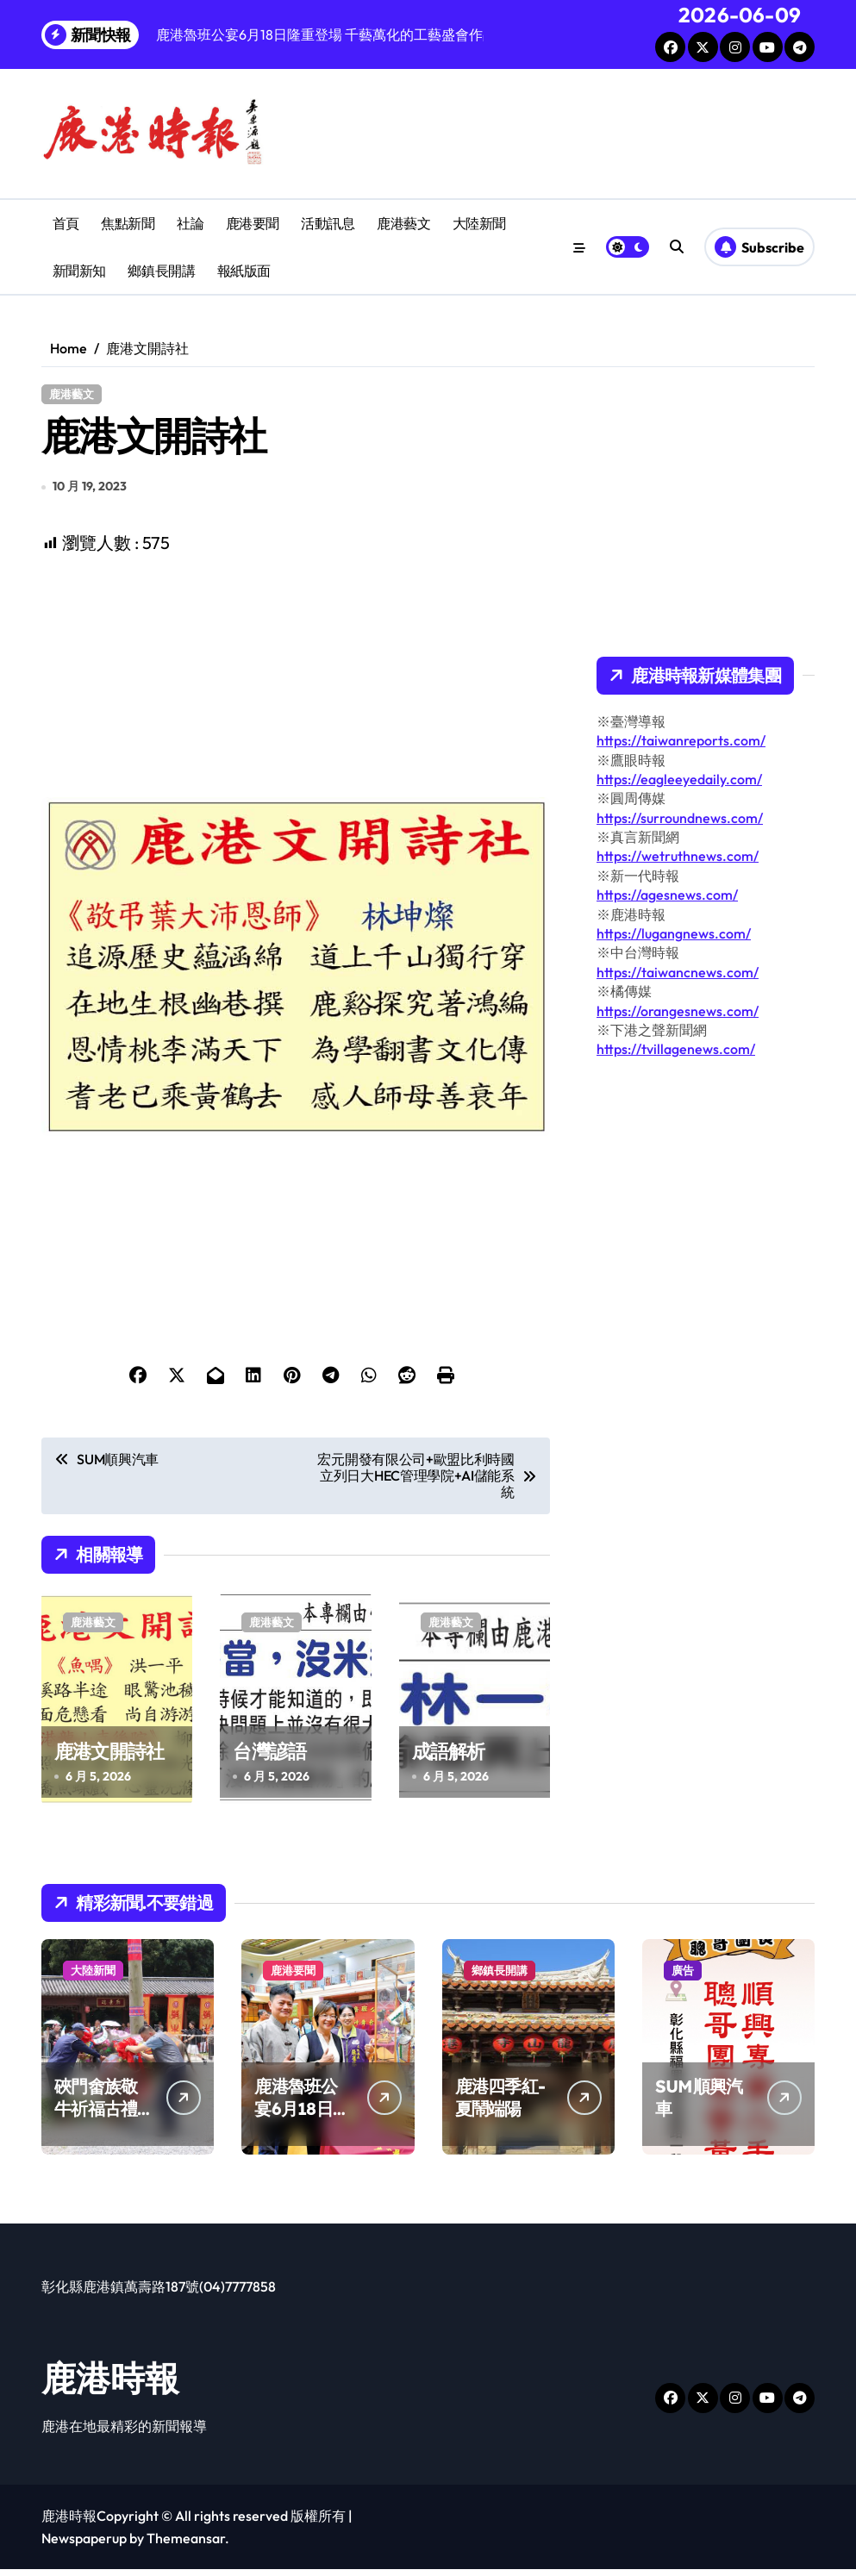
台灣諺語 (269, 1757)
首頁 (66, 223)
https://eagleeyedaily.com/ (679, 779)
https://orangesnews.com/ (678, 1011)
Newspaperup (84, 2545)
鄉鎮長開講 (161, 270)
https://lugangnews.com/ (674, 933)
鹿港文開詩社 (109, 1757)
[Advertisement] (298, 682)
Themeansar (186, 2545)
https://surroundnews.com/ (680, 817)
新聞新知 (79, 270)
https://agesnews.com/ (667, 894)
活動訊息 (327, 223)
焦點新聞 (127, 223)
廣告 (683, 1977)
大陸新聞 (479, 223)
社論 (190, 223)
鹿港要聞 (252, 223)
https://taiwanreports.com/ (681, 740)
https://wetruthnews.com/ (678, 855)
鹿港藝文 (403, 223)
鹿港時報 (110, 2384)
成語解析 (448, 1757)
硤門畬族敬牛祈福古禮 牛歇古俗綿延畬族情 (95, 2126)
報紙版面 (244, 270)
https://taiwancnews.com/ (678, 972)
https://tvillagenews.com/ (676, 1048)
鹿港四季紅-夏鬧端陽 (500, 2104)
